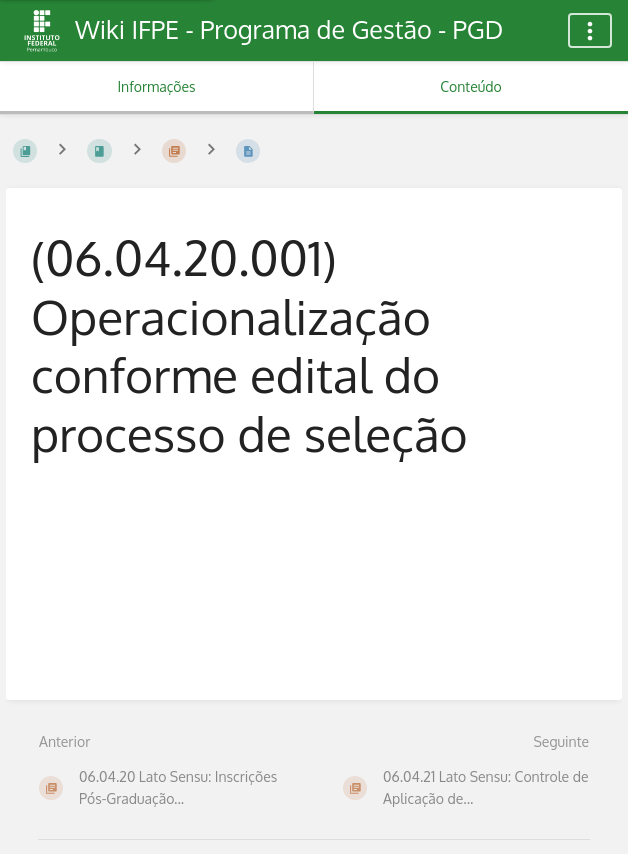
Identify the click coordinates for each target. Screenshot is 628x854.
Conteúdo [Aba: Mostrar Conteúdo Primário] (470, 86)
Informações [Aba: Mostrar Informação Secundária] (156, 86)
